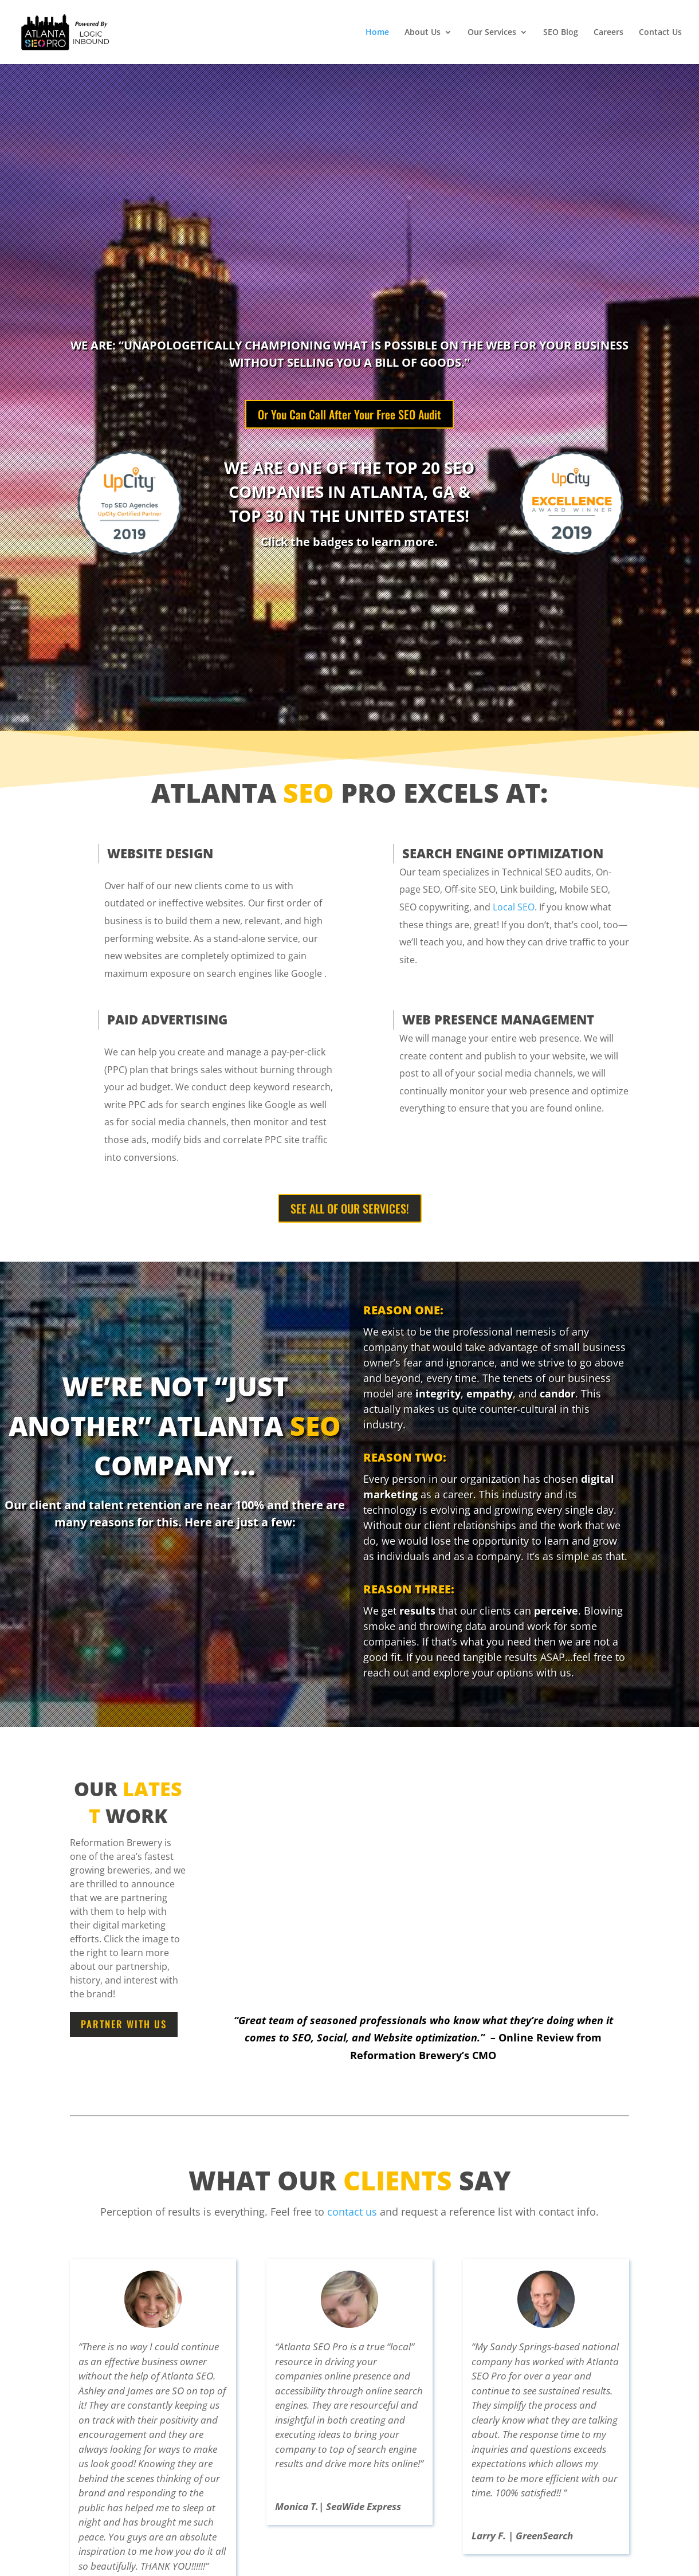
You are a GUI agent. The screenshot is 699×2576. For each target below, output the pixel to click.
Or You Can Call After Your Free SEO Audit (349, 414)
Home (377, 32)
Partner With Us (124, 2024)
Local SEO (514, 907)
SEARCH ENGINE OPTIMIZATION (502, 853)
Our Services (492, 32)
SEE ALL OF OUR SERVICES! (349, 1208)
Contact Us (660, 32)
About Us (423, 32)
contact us (352, 2211)
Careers (608, 32)
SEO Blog (560, 32)
